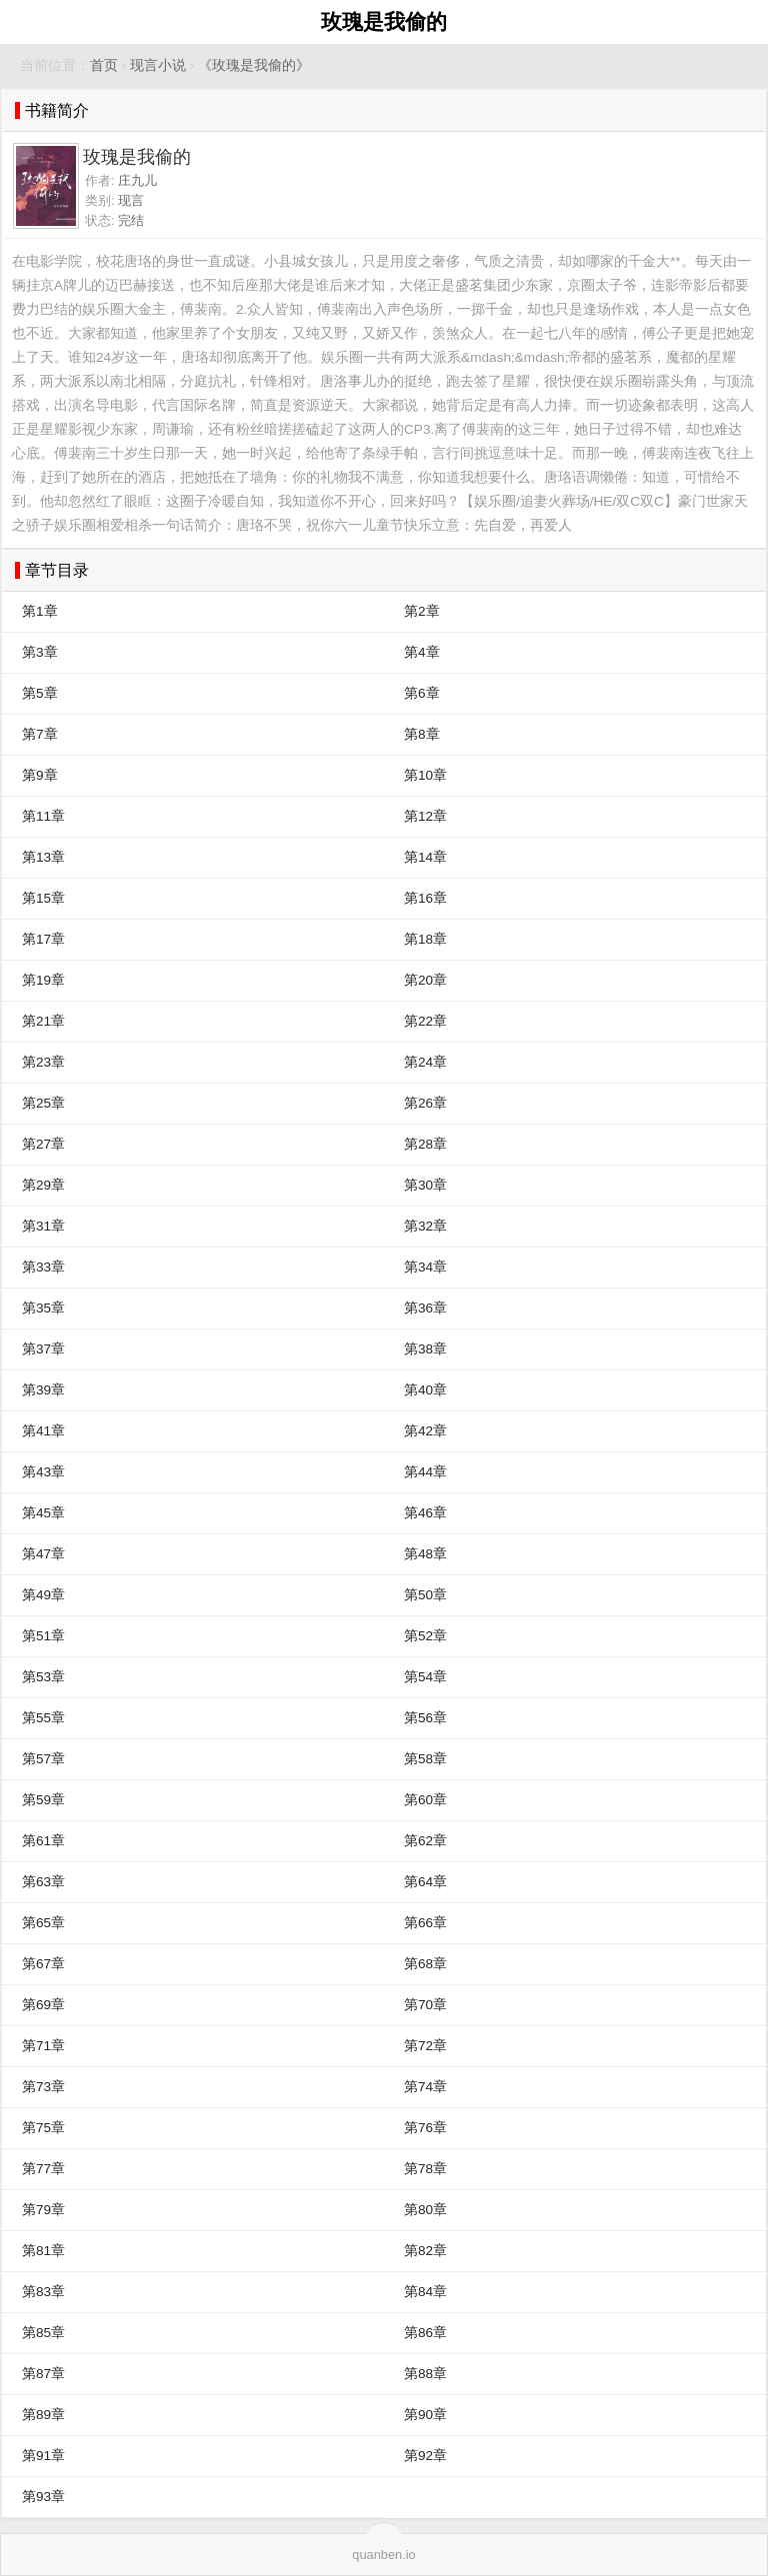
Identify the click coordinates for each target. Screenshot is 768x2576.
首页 (104, 65)
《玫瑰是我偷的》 (254, 65)
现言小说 (158, 65)
